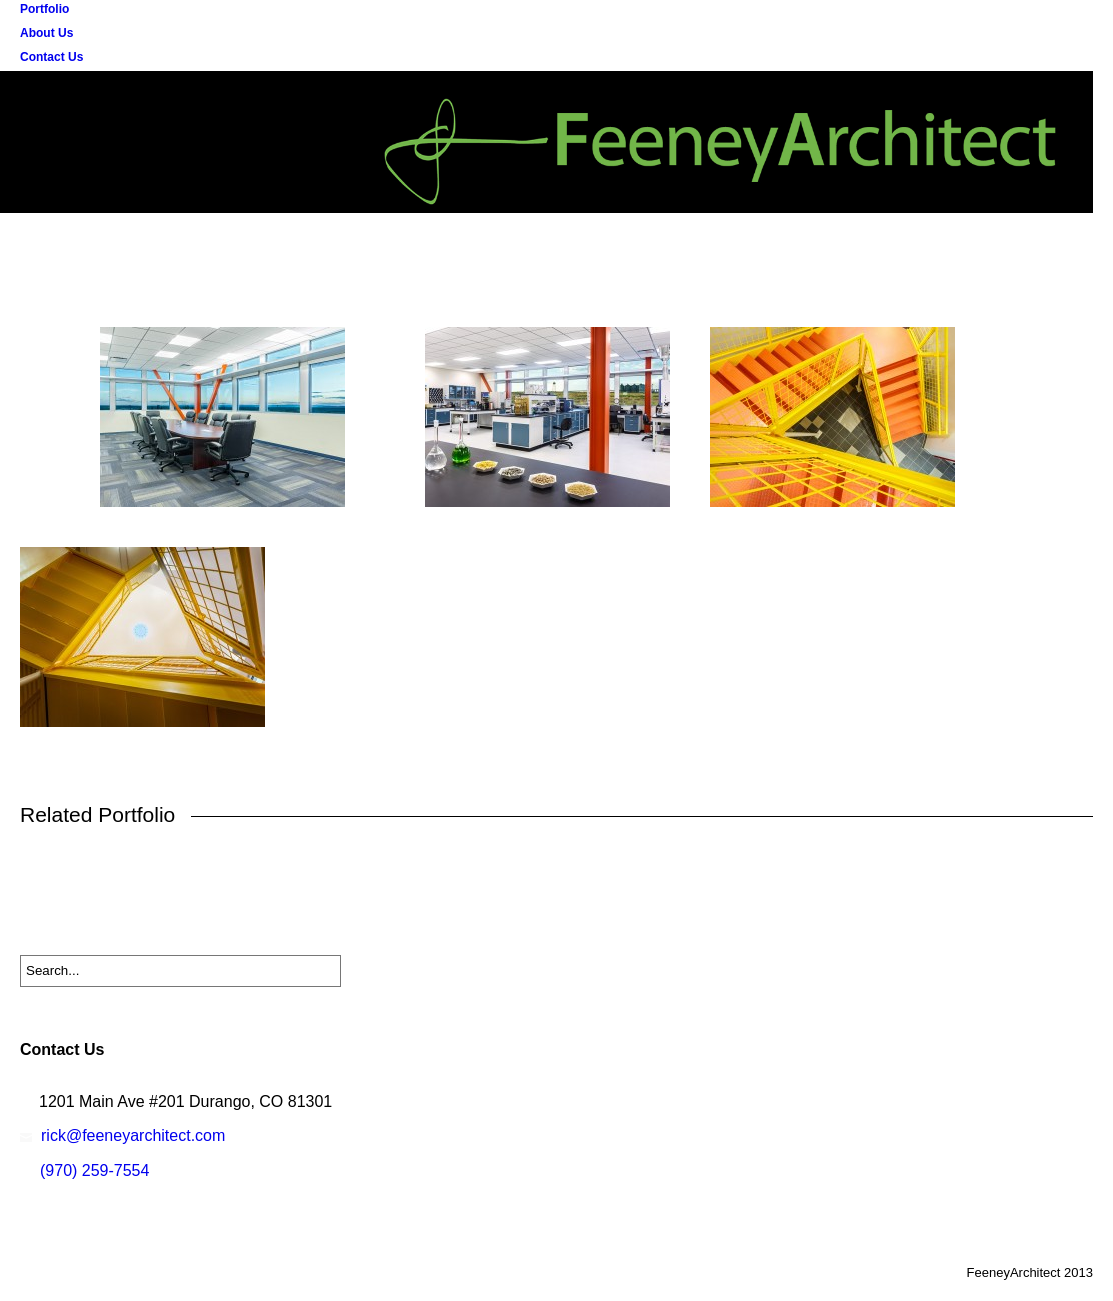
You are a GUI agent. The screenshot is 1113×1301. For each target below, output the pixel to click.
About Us (46, 33)
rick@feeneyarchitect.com (133, 1135)
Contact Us (51, 57)
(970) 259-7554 (94, 1170)
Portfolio (44, 9)
